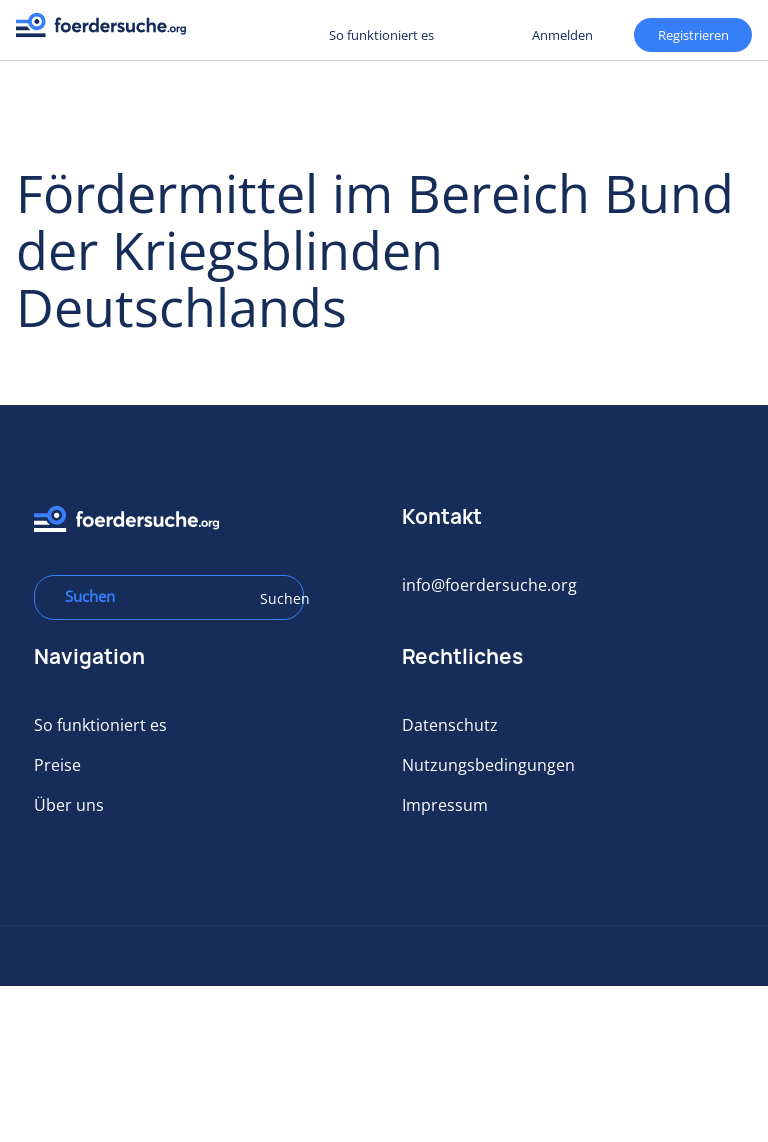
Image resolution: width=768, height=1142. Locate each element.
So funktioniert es (381, 35)
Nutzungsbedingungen (488, 765)
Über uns (69, 805)
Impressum (445, 805)
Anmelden (562, 35)
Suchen (275, 598)
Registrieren (250, 34)
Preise (57, 765)
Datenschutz (450, 725)
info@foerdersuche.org (489, 585)
